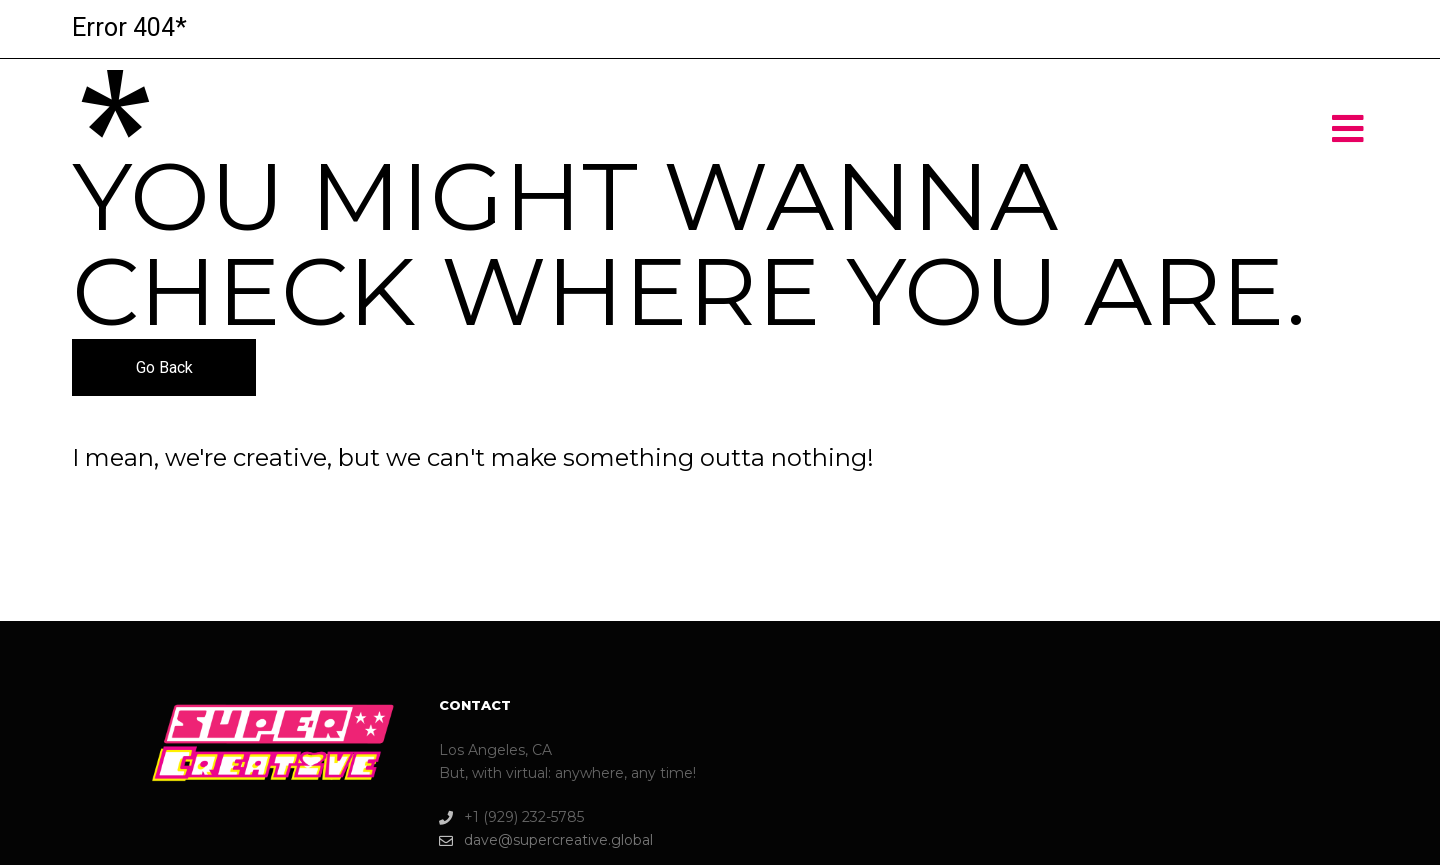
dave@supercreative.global (546, 840)
